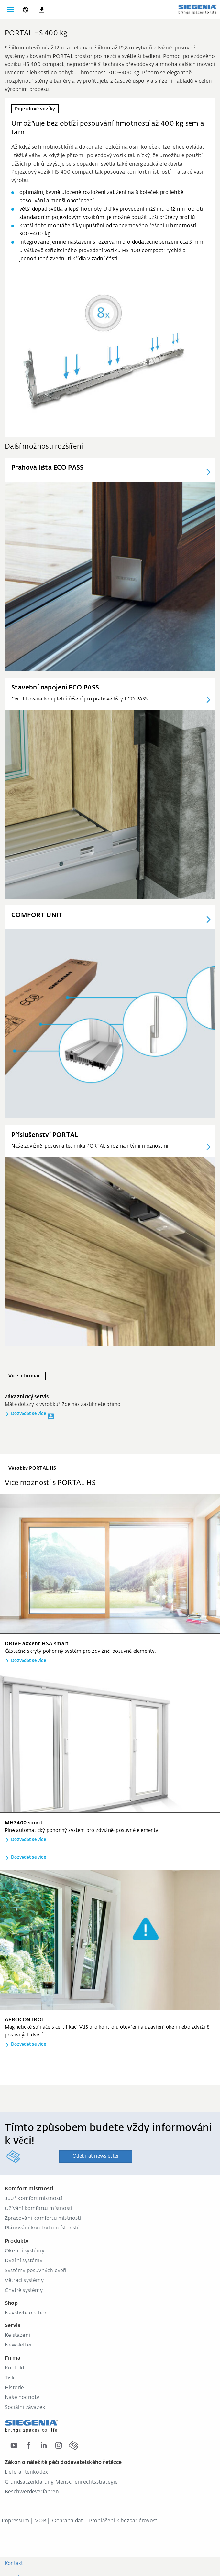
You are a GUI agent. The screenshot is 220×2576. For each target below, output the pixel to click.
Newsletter (18, 2345)
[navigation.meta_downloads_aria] (42, 10)
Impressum (15, 2521)
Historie (14, 2387)
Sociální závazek (25, 2407)
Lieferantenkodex (26, 2472)
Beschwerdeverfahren (32, 2492)
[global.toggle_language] (25, 10)
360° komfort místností (33, 2198)
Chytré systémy (24, 2290)
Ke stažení (17, 2335)
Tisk (10, 2378)
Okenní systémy (24, 2251)
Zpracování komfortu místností (43, 2218)
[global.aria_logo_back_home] (197, 9)
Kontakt (15, 2368)
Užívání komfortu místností (38, 2208)
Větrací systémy (24, 2280)
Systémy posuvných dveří (36, 2270)
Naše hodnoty (22, 2397)
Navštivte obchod (26, 2313)
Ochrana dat (67, 2521)
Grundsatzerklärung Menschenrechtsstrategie (61, 2482)
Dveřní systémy (23, 2260)
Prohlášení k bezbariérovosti (124, 2521)
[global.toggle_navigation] (10, 10)
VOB (40, 2521)
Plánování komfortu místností (42, 2228)
